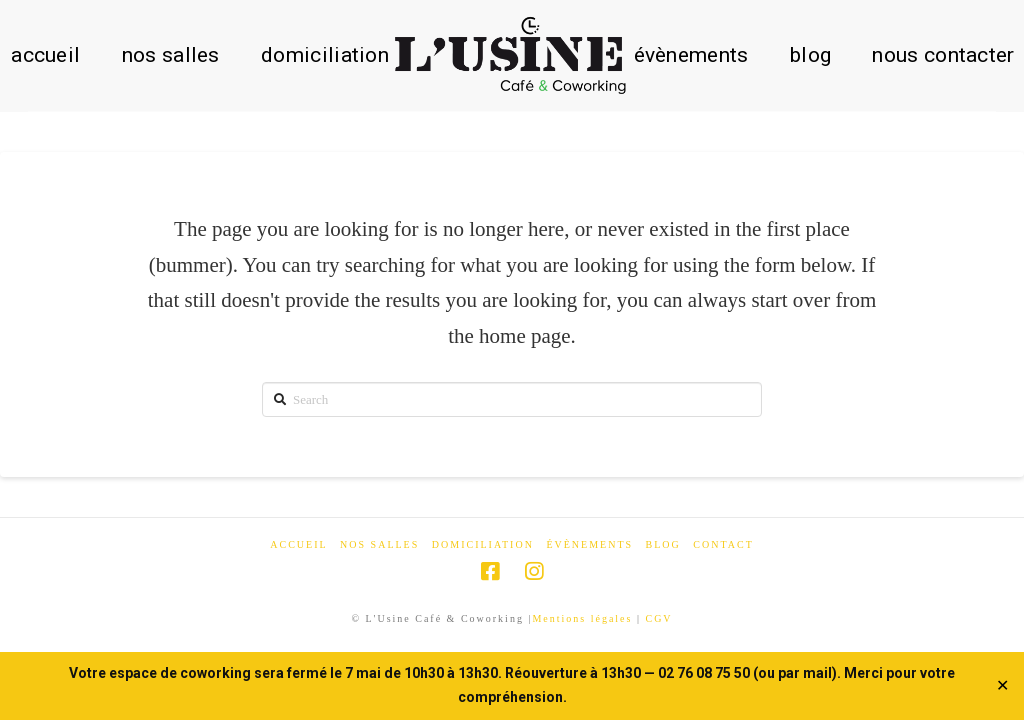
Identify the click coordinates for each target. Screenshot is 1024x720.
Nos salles (379, 544)
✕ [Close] (1002, 686)
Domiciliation (483, 544)
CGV (658, 618)
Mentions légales (582, 618)
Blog (663, 544)
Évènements (589, 544)
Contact (723, 544)
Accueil (298, 544)
